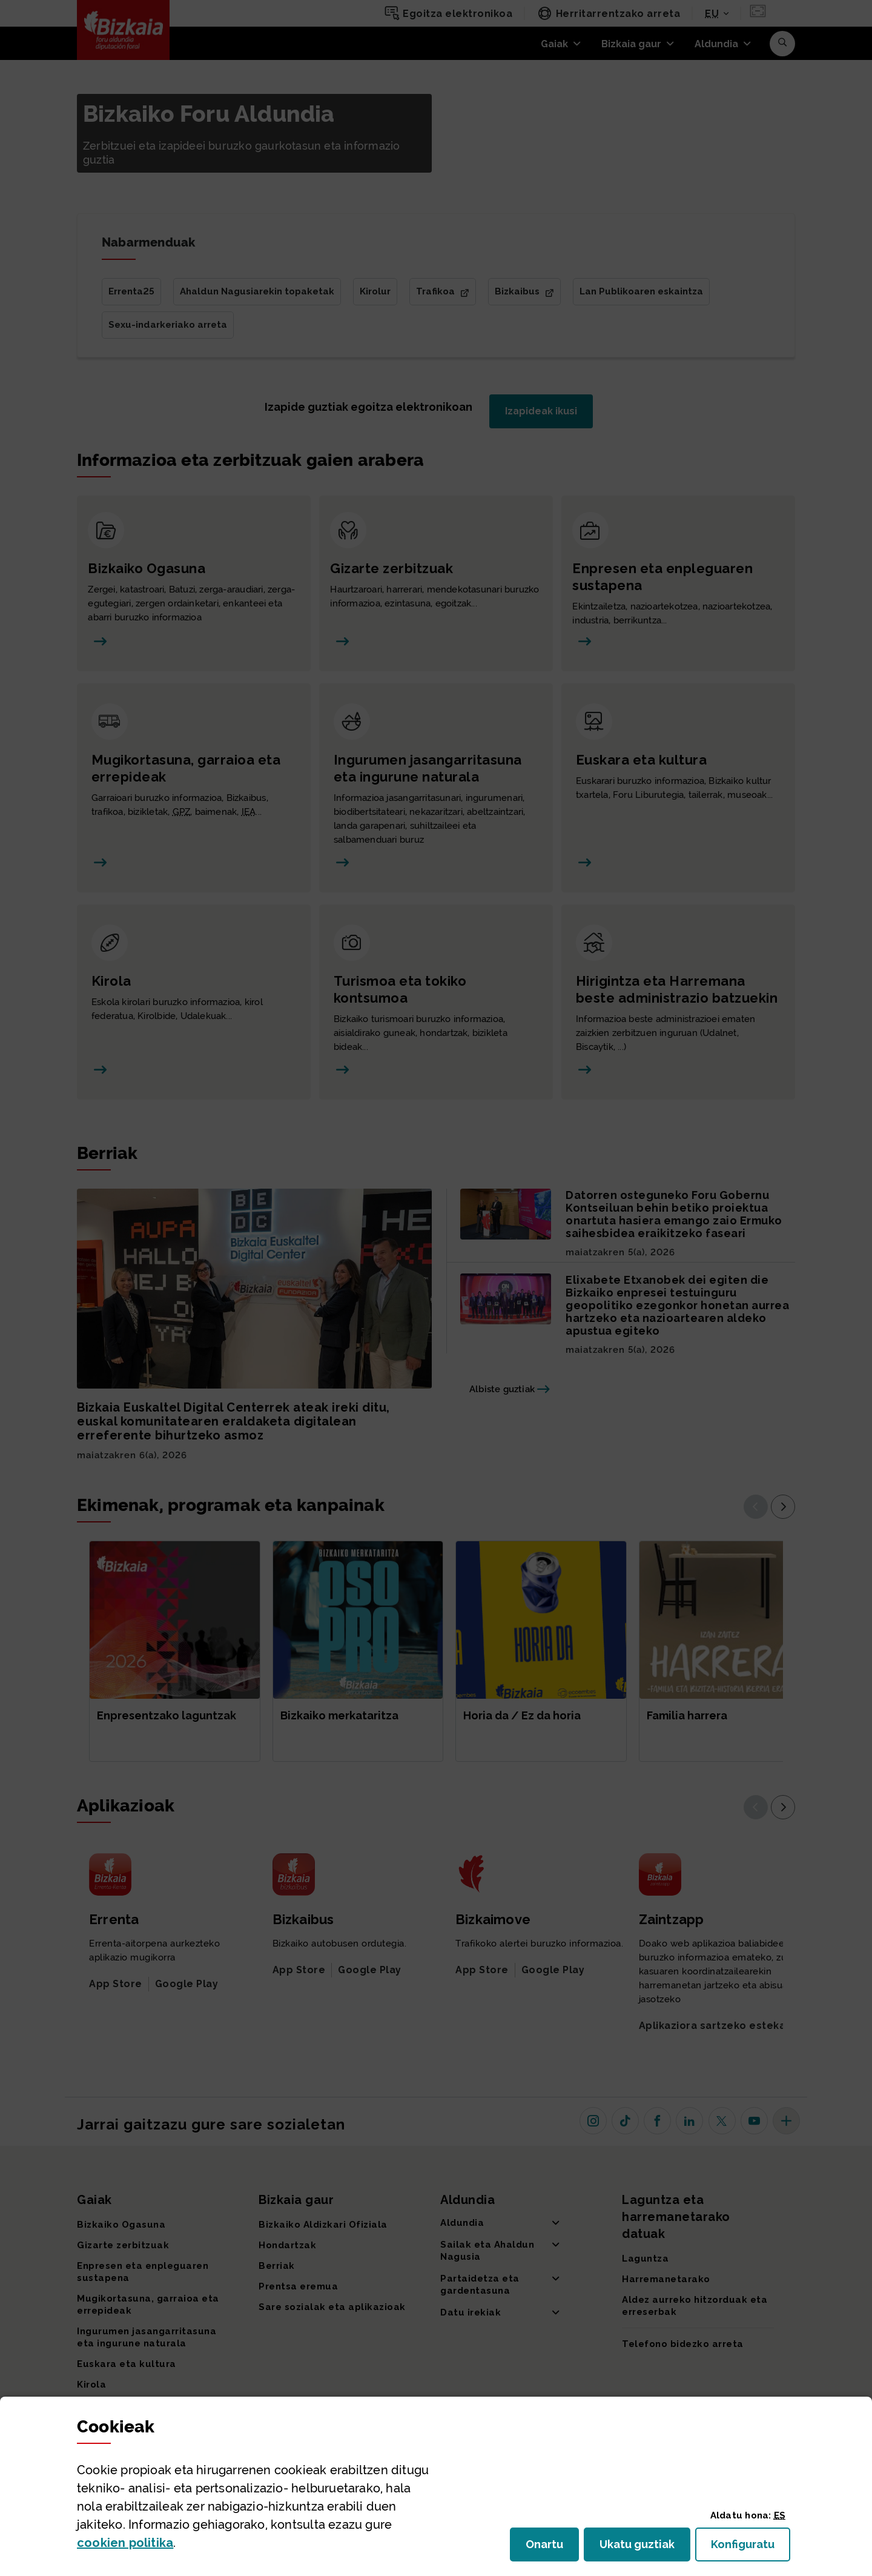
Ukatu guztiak (641, 2548)
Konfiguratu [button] (750, 2548)
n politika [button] (125, 2542)
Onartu (552, 2548)
